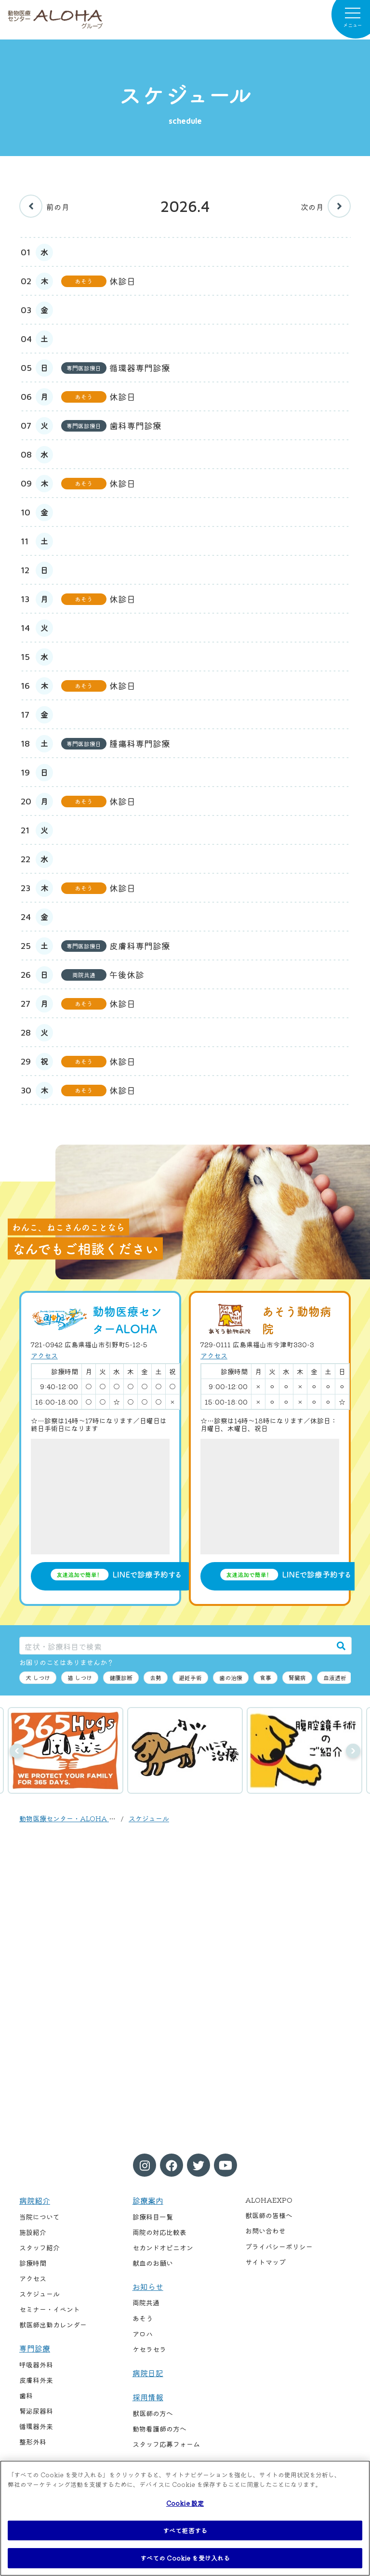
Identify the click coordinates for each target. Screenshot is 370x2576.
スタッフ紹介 (39, 2247)
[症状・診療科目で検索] (175, 1645)
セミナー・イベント (49, 2309)
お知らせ (147, 2286)
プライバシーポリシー (279, 2246)
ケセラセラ (149, 2349)
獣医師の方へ (152, 2413)
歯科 (26, 2395)
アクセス (44, 1355)
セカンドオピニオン (162, 2247)
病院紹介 (34, 2200)
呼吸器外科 (36, 2364)
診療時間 (32, 2263)
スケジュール (149, 1818)
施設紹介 (32, 2232)
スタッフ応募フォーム (166, 2444)
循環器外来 (36, 2426)
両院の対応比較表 (159, 2232)
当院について (39, 2216)
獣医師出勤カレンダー (53, 2324)
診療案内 (147, 2200)
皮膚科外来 (36, 2380)
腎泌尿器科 (36, 2411)
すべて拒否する (185, 2530)
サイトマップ (265, 2262)
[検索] (341, 1645)
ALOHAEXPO (268, 2200)
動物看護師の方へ (159, 2428)
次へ (353, 1751)
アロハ (142, 2334)
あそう (142, 2318)
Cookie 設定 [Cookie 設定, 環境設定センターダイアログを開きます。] (185, 2503)
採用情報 (147, 2397)
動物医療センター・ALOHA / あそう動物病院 (89, 1818)
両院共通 (145, 2302)
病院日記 (147, 2373)
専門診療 (34, 2348)
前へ (17, 1751)
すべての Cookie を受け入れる (185, 2558)
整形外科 (32, 2441)
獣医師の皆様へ (268, 2215)
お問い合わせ (265, 2230)
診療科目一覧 (152, 2216)
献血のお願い (152, 2263)
